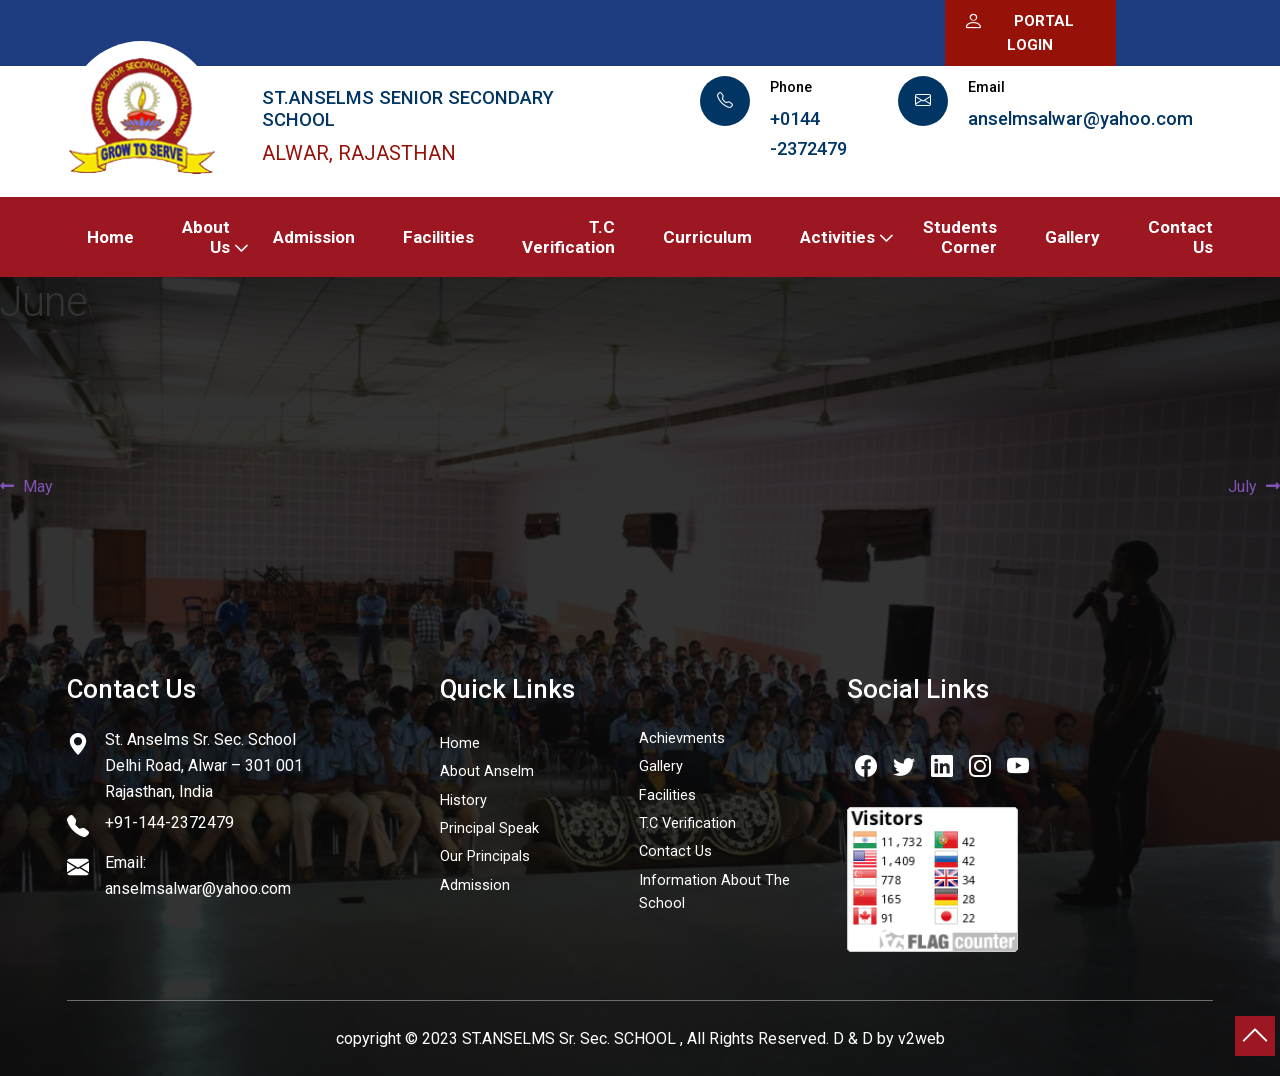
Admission (314, 237)
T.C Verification (568, 237)
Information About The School (714, 892)
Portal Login (1019, 31)
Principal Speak (489, 828)
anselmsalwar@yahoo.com (1080, 118)
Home (110, 237)
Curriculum (707, 237)
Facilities (438, 237)
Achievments (682, 738)
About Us (206, 237)
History (463, 800)
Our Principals (485, 856)
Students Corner (960, 237)
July (1245, 487)
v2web (921, 1038)
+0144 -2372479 (808, 133)
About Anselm (487, 771)
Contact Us (1180, 237)
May (37, 487)
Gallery (1072, 237)
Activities (837, 237)
